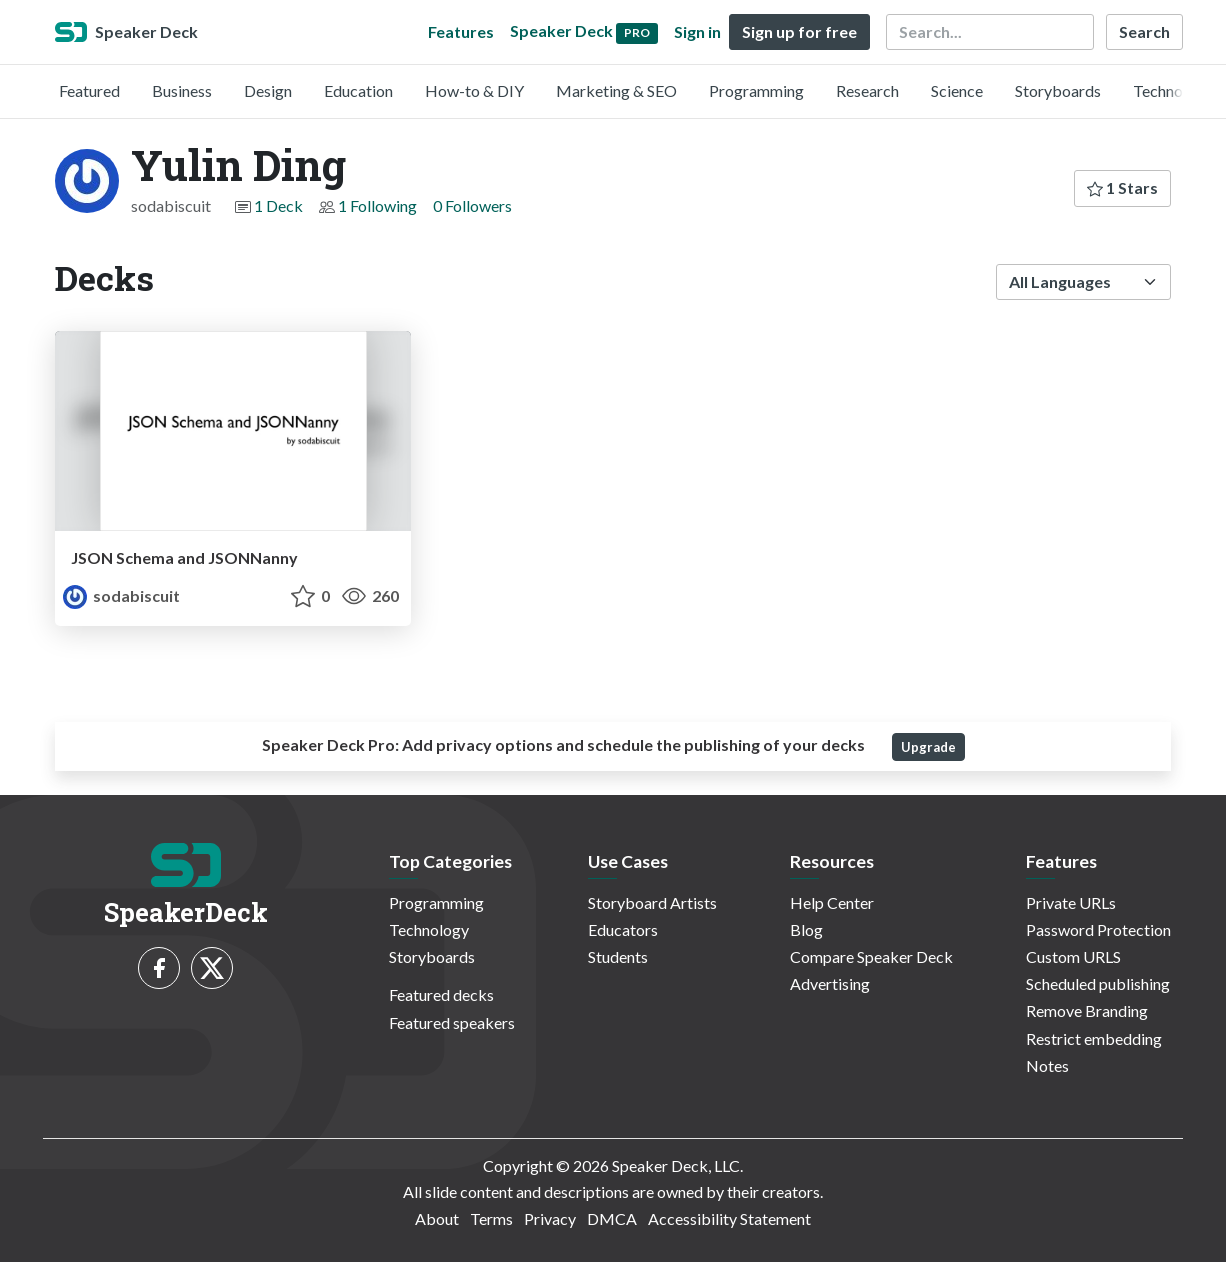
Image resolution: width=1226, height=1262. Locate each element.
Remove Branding (1087, 1010)
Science (957, 90)
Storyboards (1058, 90)
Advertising (830, 983)
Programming (756, 90)
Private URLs (1071, 902)
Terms (491, 1218)
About (437, 1218)
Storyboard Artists (652, 902)
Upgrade (928, 747)
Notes (1047, 1065)
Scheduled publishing (1098, 983)
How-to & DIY (474, 90)
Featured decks (441, 994)
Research (867, 90)
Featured (89, 90)
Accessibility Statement (729, 1218)
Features (461, 31)
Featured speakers (452, 1022)
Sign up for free (799, 31)
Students (618, 956)
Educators (623, 929)
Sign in (697, 31)
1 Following (377, 205)
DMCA (612, 1218)
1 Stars (1122, 187)
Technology (1173, 90)
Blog (806, 929)
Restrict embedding (1094, 1038)
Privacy (550, 1218)
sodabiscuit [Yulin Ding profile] (121, 595)
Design (268, 90)
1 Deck (278, 205)
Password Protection (1098, 929)
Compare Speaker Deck (871, 956)
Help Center (832, 902)
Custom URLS (1073, 956)
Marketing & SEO (616, 90)
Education (358, 90)
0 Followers (472, 205)
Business (182, 90)
